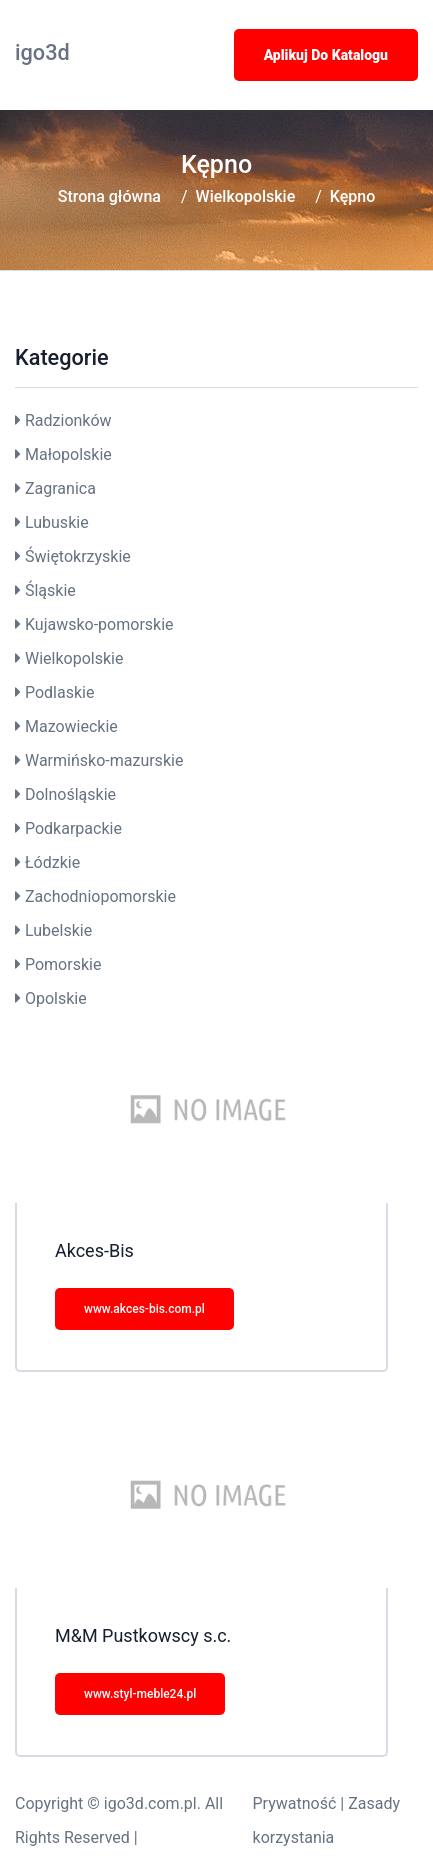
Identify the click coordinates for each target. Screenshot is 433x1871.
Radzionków (68, 420)
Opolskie (56, 998)
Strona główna (109, 196)
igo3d (42, 52)
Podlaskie (59, 692)
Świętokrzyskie (78, 556)
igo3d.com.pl (150, 1803)
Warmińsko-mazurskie (104, 760)
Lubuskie (57, 522)
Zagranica (60, 488)
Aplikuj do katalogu (326, 55)
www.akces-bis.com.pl (144, 1309)
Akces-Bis (94, 1250)
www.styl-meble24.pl (140, 1694)
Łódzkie (52, 862)
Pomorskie (63, 964)
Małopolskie (68, 454)
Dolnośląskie (70, 794)
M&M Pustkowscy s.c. (143, 1635)
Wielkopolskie (246, 196)
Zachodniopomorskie (100, 896)
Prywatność (295, 1803)
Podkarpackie (73, 828)
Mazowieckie (71, 726)
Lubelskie (58, 930)
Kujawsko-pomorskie (99, 624)
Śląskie (50, 590)
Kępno (352, 196)
